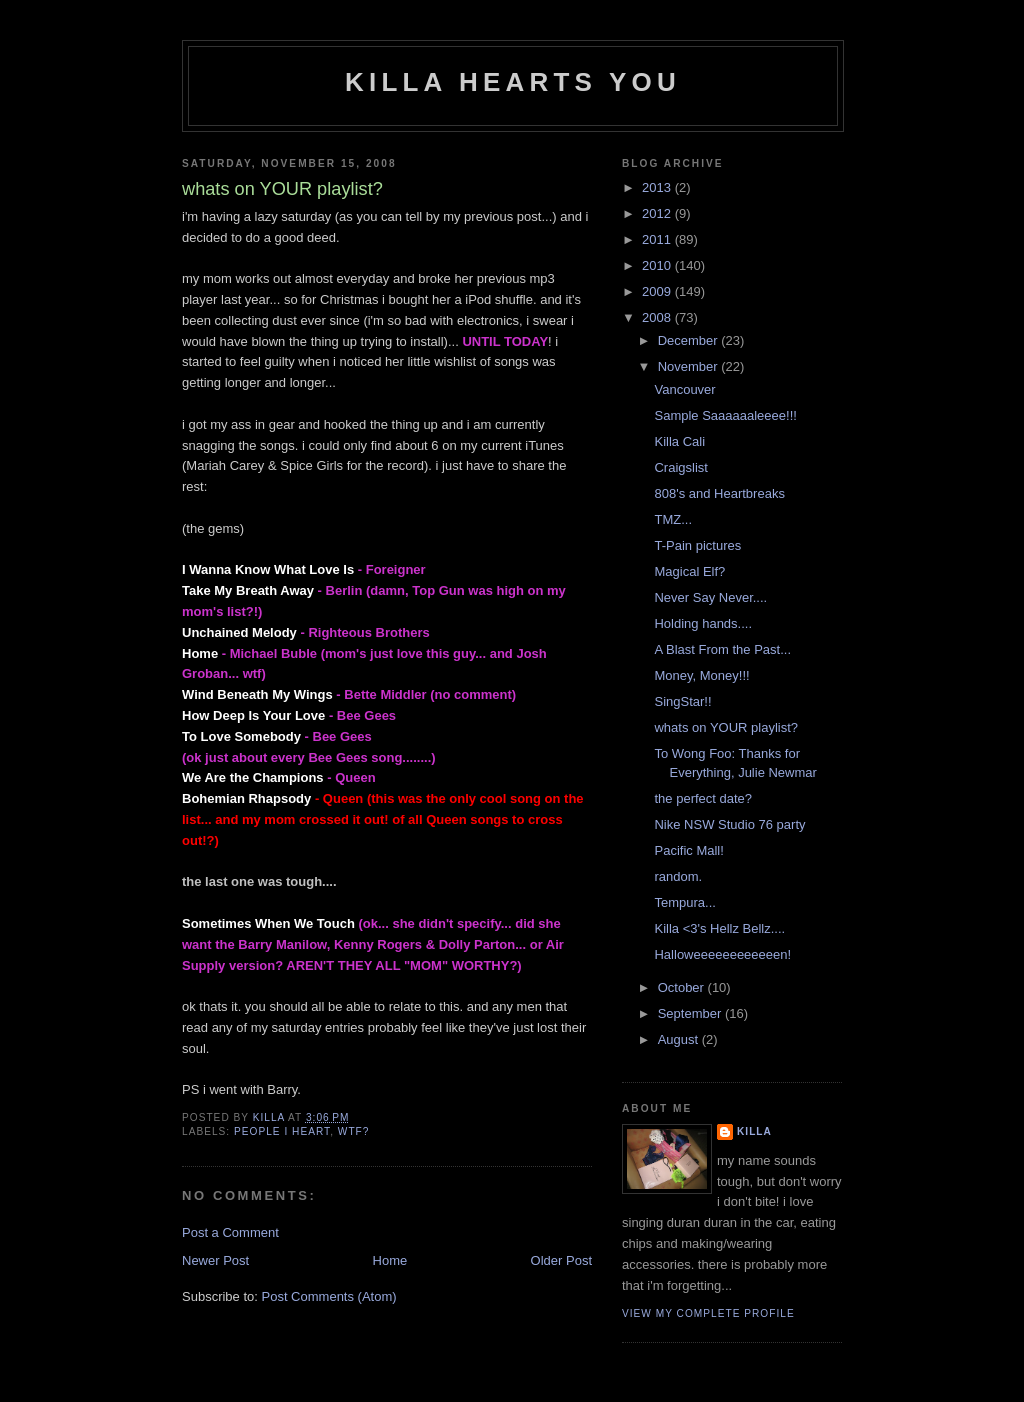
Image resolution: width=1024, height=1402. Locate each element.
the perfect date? (703, 798)
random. (678, 876)
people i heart (282, 1131)
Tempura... (684, 902)
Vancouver (684, 389)
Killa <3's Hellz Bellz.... (719, 928)
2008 (658, 317)
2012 (658, 213)
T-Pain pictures (697, 545)
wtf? (354, 1131)
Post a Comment (230, 1232)
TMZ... (673, 519)
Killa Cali (679, 441)
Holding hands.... (703, 623)
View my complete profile (708, 1313)
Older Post (561, 1260)
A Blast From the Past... (722, 649)
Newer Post (215, 1260)
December (690, 340)
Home (390, 1260)
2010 (658, 265)
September (691, 1013)
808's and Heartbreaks (719, 493)
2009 (658, 291)
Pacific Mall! (688, 850)
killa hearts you (513, 82)
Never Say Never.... (710, 597)
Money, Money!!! (701, 675)
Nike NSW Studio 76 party (729, 824)
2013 (658, 187)
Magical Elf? (689, 571)
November (690, 366)
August (680, 1039)
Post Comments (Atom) (329, 1296)
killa (754, 1131)
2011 (658, 239)
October (683, 987)
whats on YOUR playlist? (726, 727)
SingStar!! (682, 701)
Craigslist (680, 467)
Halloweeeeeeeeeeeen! (722, 954)
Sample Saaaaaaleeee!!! (725, 415)
